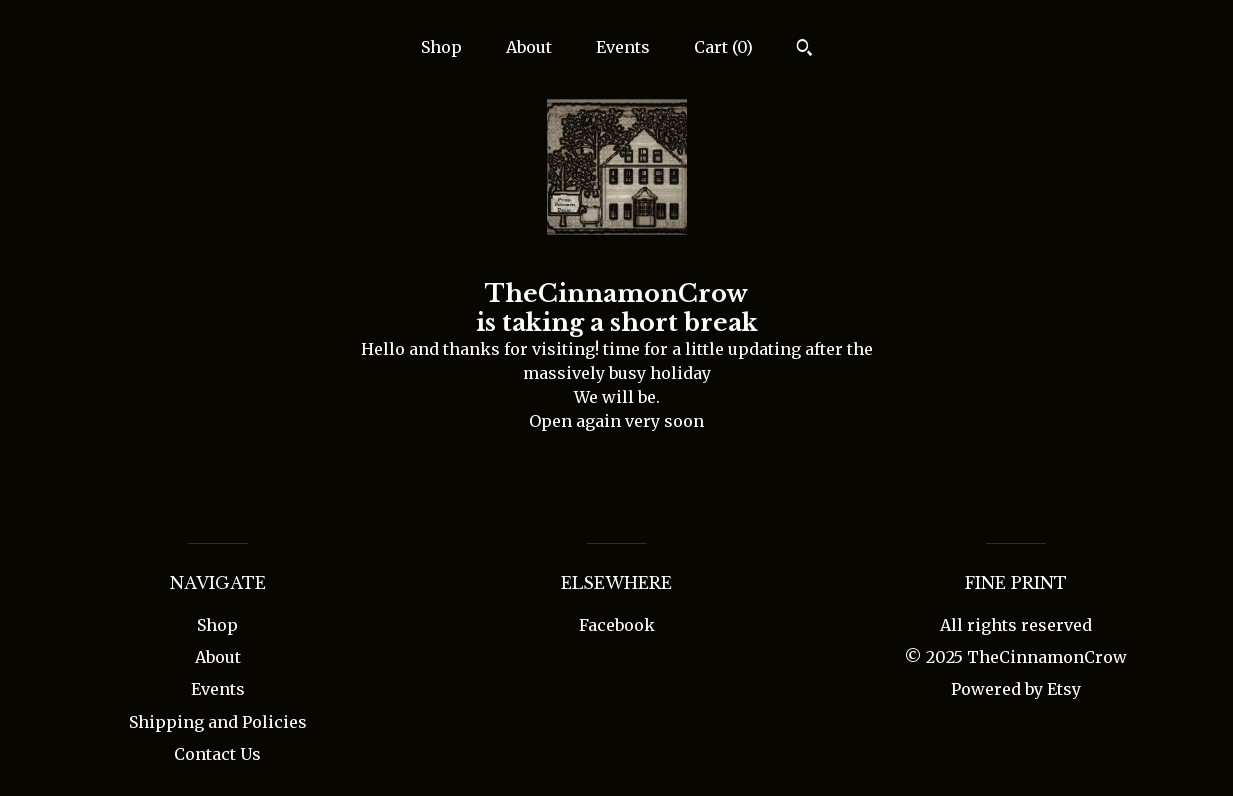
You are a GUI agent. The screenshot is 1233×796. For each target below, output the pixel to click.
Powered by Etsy (1016, 689)
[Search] (804, 50)
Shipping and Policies (218, 722)
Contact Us (217, 754)
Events (623, 47)
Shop (441, 47)
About (529, 47)
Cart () (723, 47)
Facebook (617, 625)
